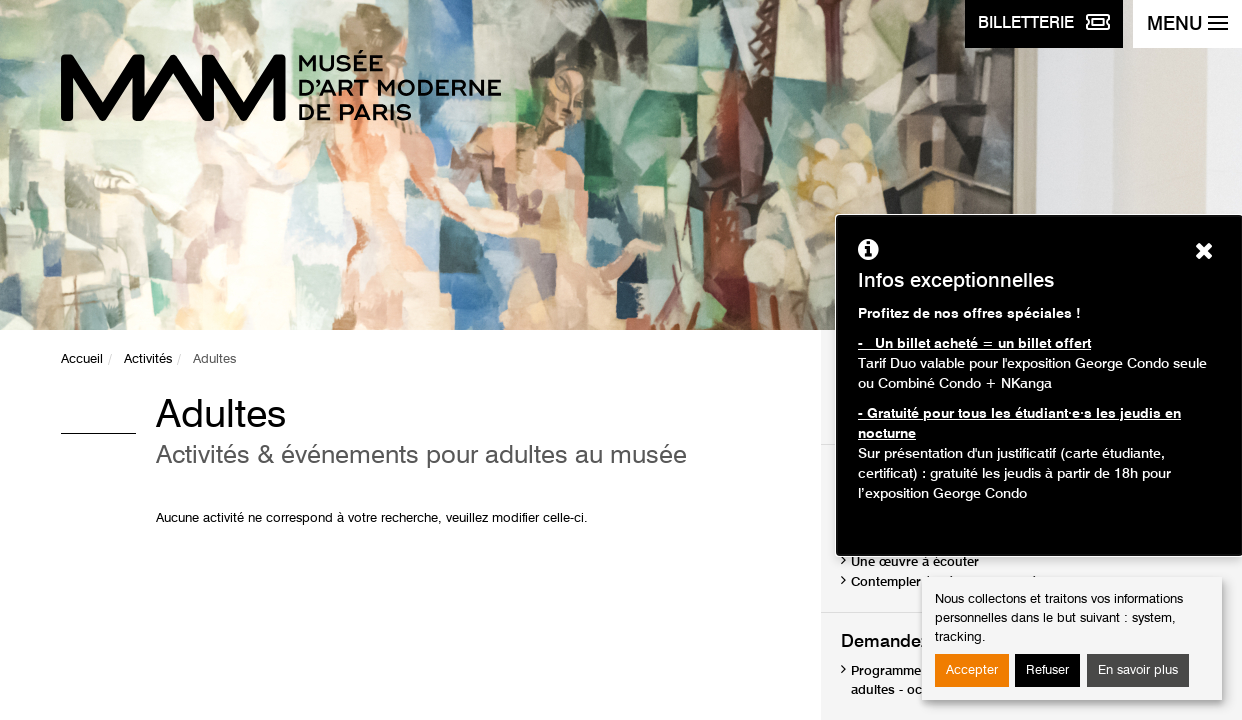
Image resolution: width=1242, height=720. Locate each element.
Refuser (1047, 670)
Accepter (972, 670)
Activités (148, 359)
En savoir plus (1138, 670)
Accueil (82, 359)
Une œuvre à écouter (915, 562)
